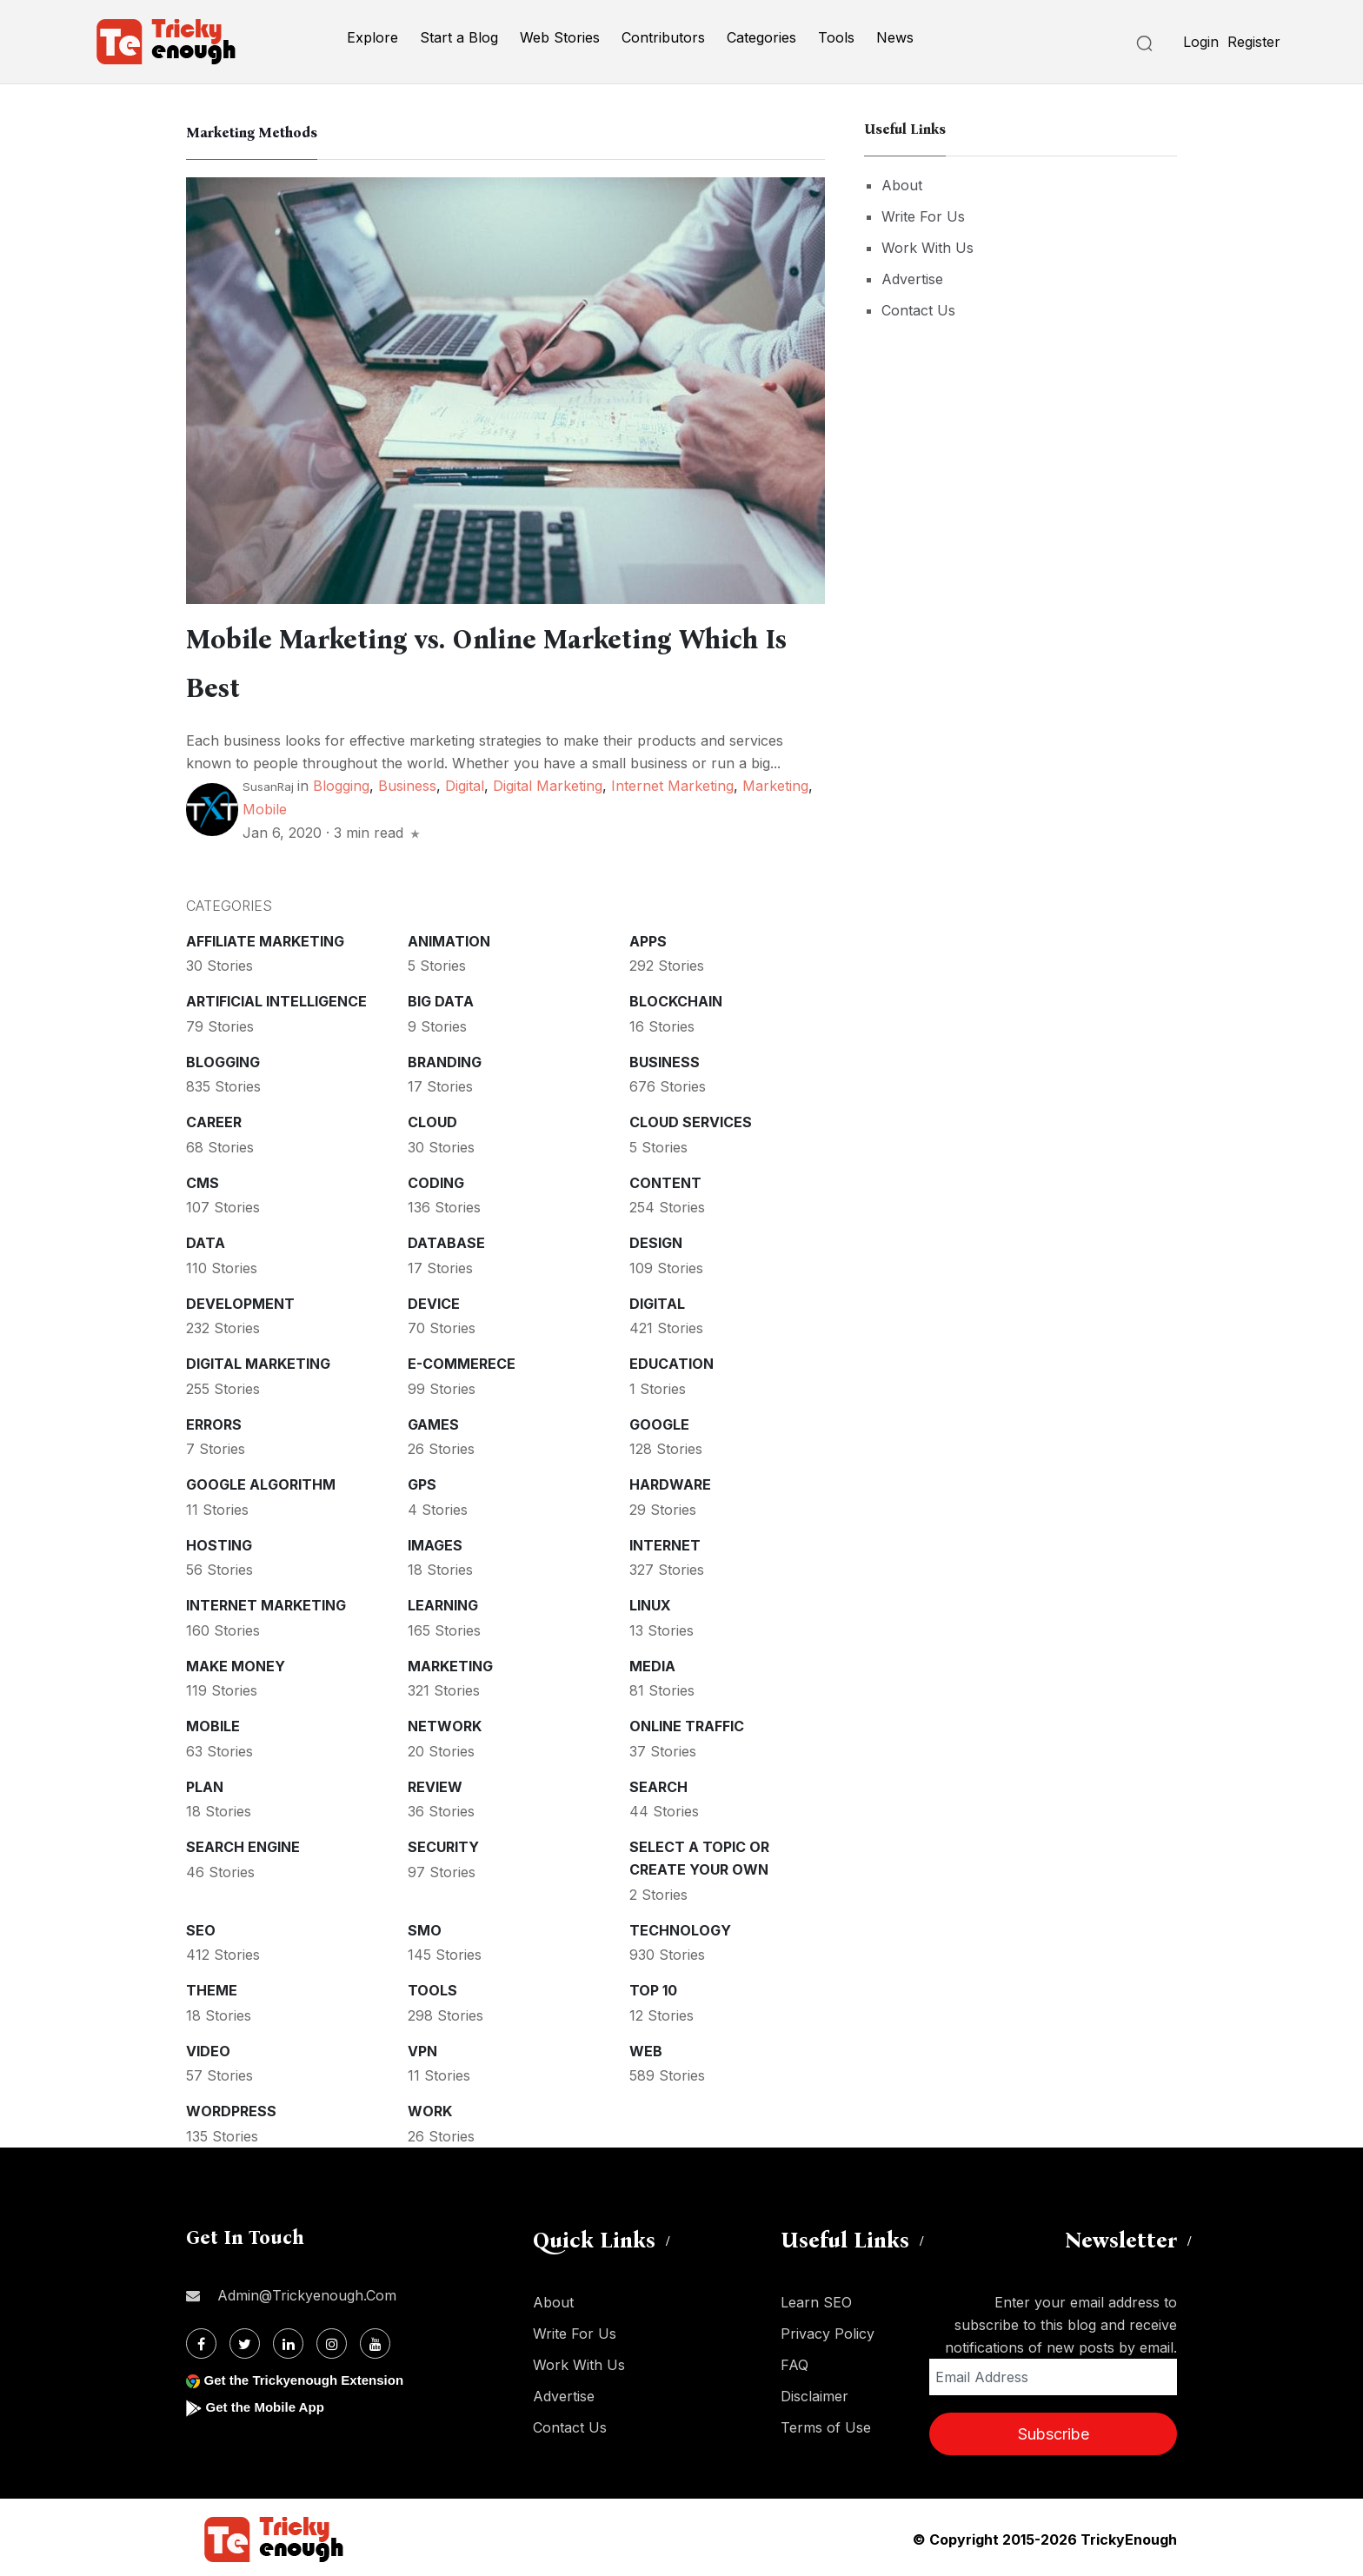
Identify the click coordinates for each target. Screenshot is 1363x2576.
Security (443, 1843)
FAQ (794, 2361)
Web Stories (560, 37)
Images (435, 1541)
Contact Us (918, 310)
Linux (650, 1601)
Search (658, 1783)
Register (1253, 41)
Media (652, 1662)
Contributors (663, 37)
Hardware (670, 1481)
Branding (445, 1058)
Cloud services (690, 1118)
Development (240, 1300)
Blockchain (675, 997)
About (901, 185)
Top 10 (653, 1986)
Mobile (265, 805)
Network (445, 1722)
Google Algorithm (261, 1481)
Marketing (775, 782)
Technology (680, 1926)
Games (433, 1421)
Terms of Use (826, 2424)
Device (434, 1300)
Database (446, 1239)
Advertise (912, 279)
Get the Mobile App (268, 2403)
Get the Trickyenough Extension (309, 2376)
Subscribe (1053, 2430)
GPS (422, 1481)
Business (407, 782)
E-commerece (461, 1360)
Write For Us (923, 216)
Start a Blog (459, 37)
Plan (204, 1783)
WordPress (231, 2107)
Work (430, 2107)
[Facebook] (201, 2340)
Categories (761, 37)
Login (1201, 41)
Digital (464, 782)
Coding (436, 1179)
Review (435, 1783)
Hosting (219, 1541)
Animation (449, 937)
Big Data (441, 997)
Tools (836, 37)
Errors (214, 1421)
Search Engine (243, 1843)
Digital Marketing (547, 782)
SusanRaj (268, 783)
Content (665, 1179)
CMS (202, 1179)
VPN (422, 2047)
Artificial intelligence (276, 997)
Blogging (341, 782)
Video (208, 2047)
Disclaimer (814, 2392)
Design (655, 1239)
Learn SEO (816, 2298)
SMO (425, 1926)
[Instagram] (331, 2340)
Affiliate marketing (265, 937)
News (895, 37)
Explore (372, 37)
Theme (211, 1986)
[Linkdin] (288, 2340)
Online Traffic (686, 1722)
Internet (665, 1541)
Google (659, 1421)
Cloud (432, 1118)
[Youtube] (375, 2340)
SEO (201, 1926)
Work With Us (927, 247)
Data (205, 1239)
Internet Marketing (672, 782)
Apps (648, 937)
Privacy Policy (827, 2330)
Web (645, 2047)
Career (214, 1118)
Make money (235, 1662)
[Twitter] (244, 2340)
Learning (443, 1601)
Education (671, 1360)
